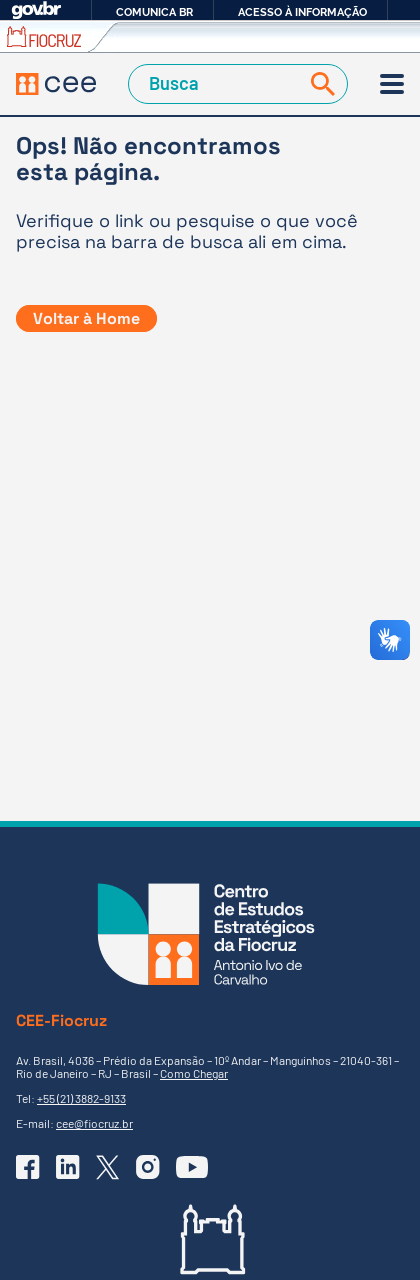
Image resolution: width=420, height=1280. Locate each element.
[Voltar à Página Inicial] (56, 84)
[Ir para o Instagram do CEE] (148, 1167)
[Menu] (392, 84)
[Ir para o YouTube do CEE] (192, 1167)
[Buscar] (319, 83)
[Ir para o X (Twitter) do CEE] (108, 1167)
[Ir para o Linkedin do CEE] (68, 1167)
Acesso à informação (302, 12)
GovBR (36, 10)
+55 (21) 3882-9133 (81, 1098)
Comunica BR (154, 12)
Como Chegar (194, 1073)
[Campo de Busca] (217, 83)
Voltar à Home (86, 318)
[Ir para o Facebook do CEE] (28, 1167)
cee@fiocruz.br (94, 1123)
